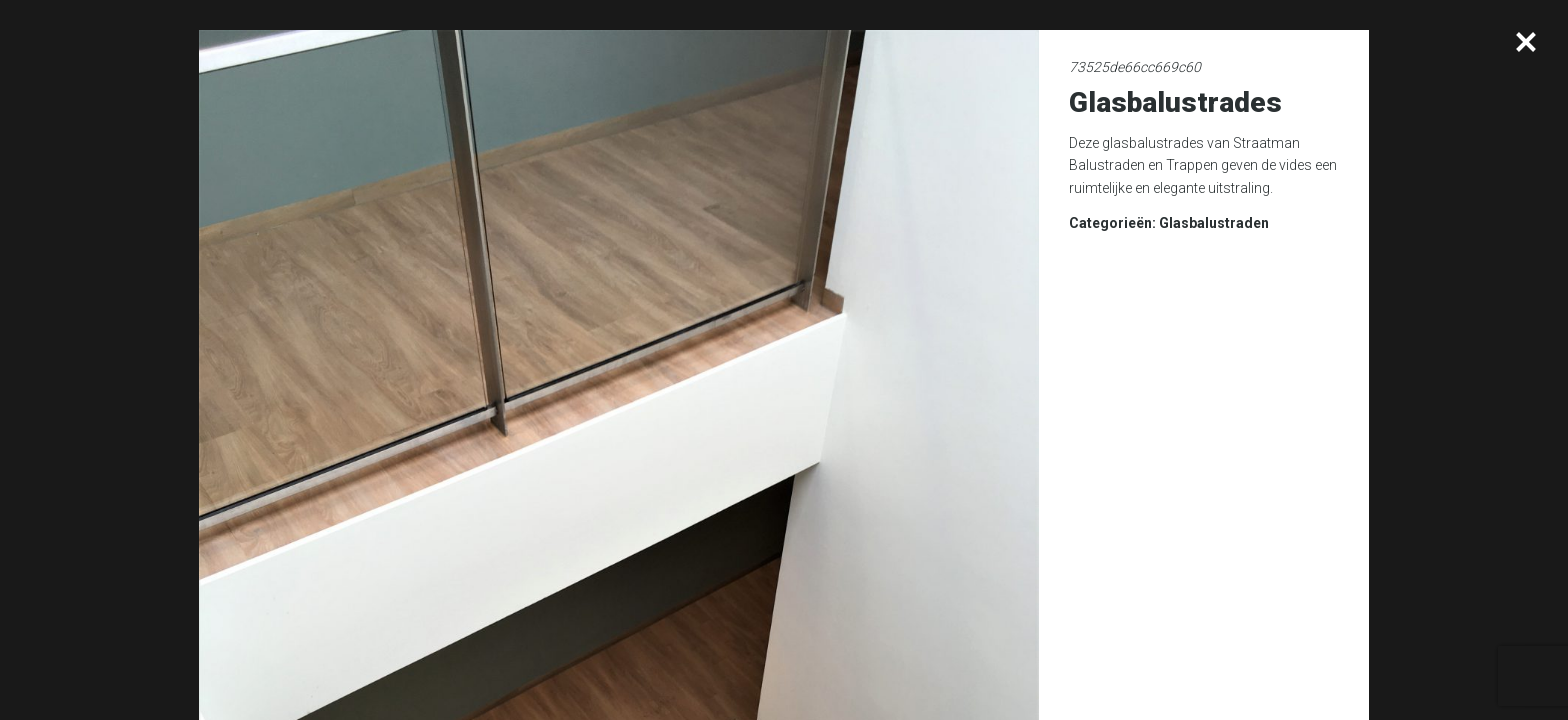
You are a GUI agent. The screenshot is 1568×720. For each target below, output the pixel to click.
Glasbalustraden (1214, 223)
